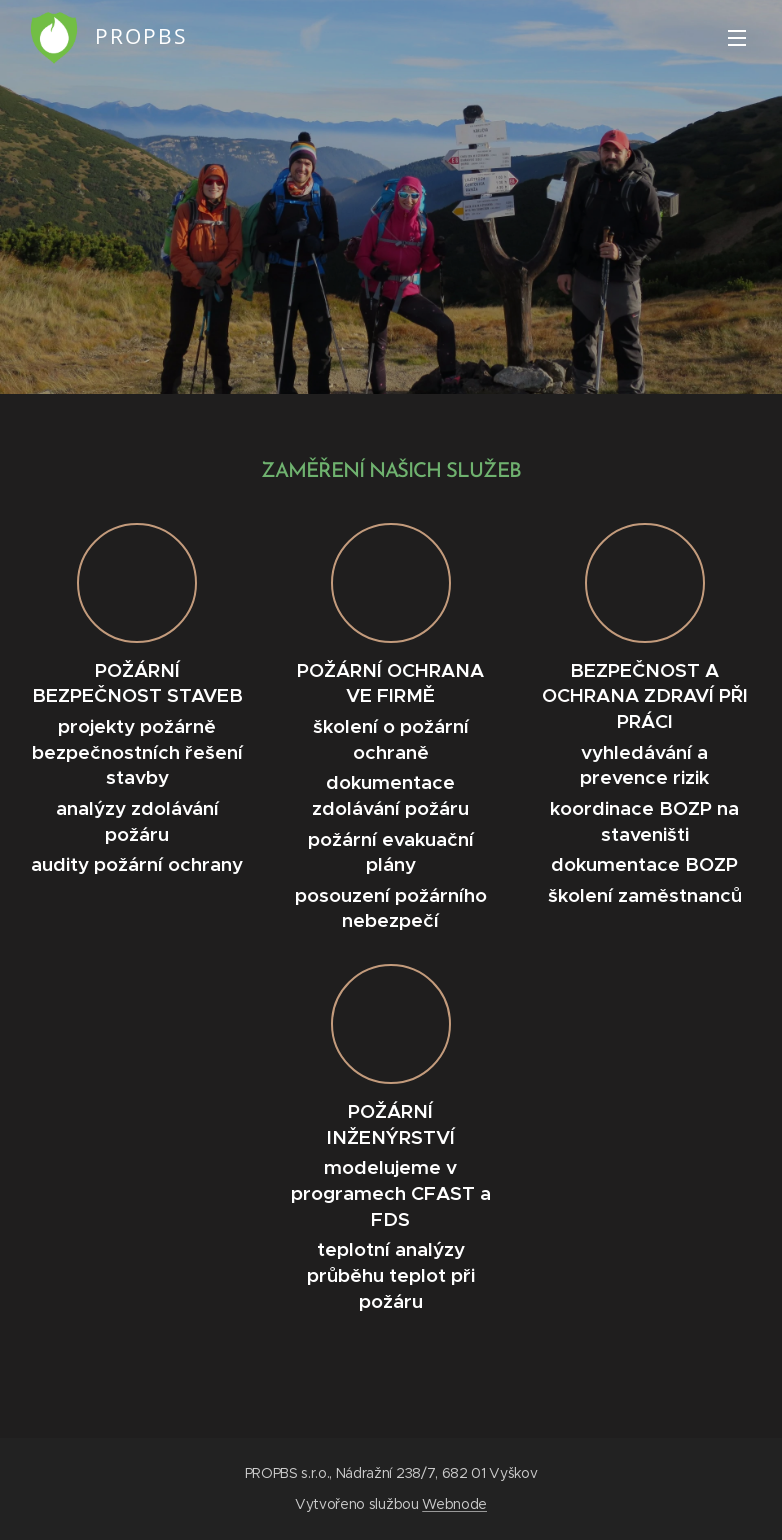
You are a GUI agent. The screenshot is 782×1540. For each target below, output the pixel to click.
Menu (737, 38)
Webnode (454, 1504)
